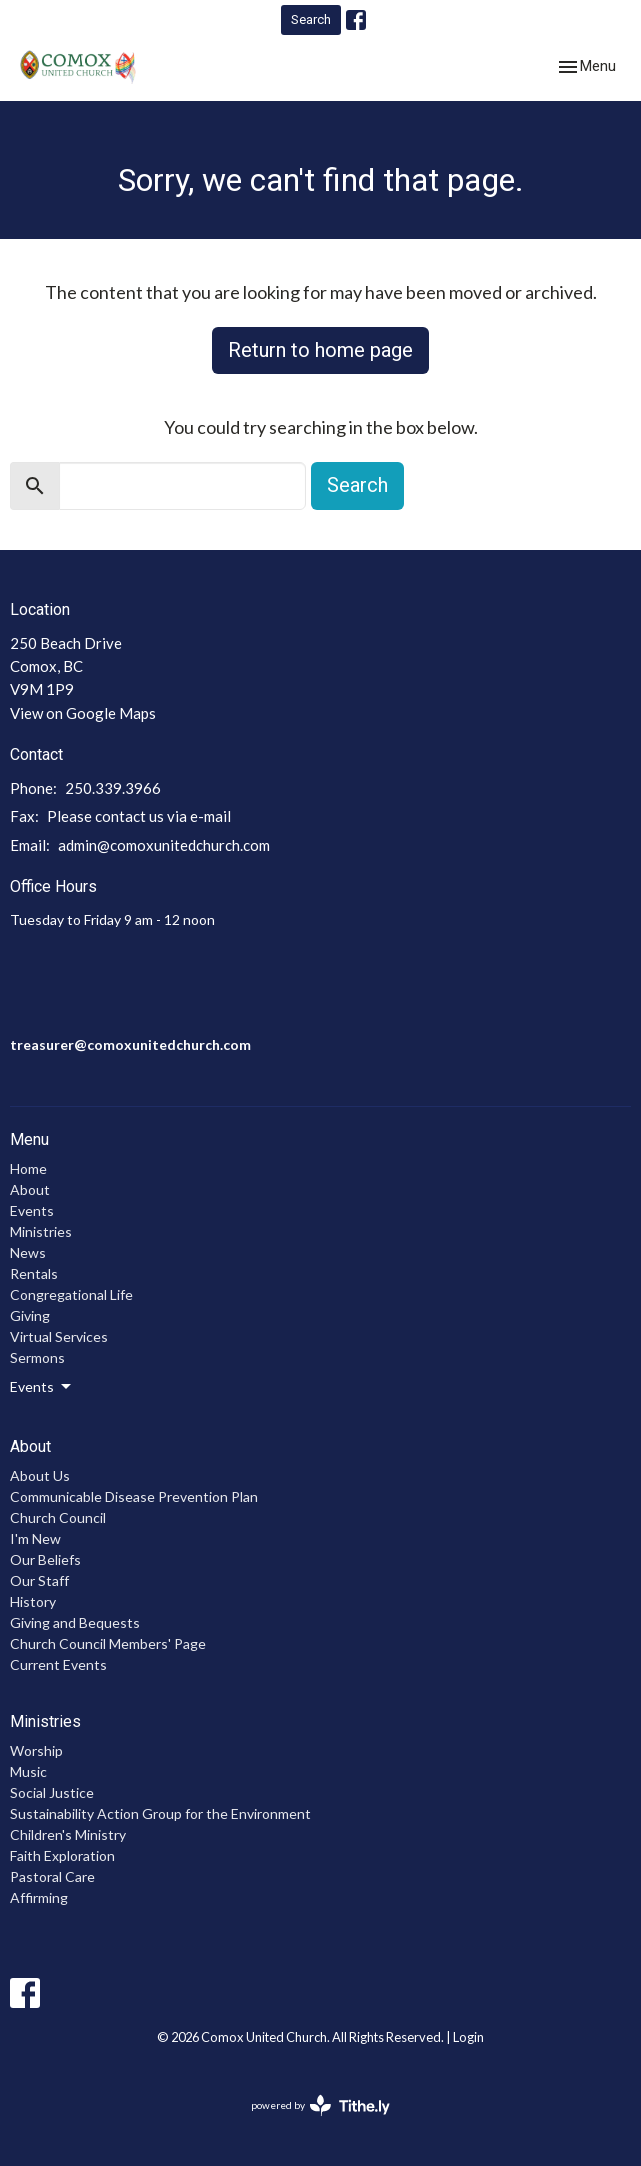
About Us (40, 1475)
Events (32, 1210)
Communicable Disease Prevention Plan (134, 1496)
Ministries (41, 1231)
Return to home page (320, 350)
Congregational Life (71, 1294)
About (30, 1189)
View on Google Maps (83, 713)
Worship (36, 1750)
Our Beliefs (45, 1559)
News (28, 1252)
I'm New (35, 1538)
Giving (30, 1315)
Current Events (58, 1664)
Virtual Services (59, 1336)
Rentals (34, 1273)
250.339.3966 (113, 788)
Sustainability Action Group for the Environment (160, 1813)
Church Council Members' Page (108, 1643)
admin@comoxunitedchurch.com (164, 845)
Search (311, 19)
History (33, 1601)
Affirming (39, 1897)
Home (28, 1168)
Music (28, 1771)
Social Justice (52, 1792)
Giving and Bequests (75, 1622)
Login (468, 2037)
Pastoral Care (52, 1876)
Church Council (58, 1517)
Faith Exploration (62, 1855)
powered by (320, 2105)
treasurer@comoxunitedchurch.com (130, 1044)
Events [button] (42, 1387)
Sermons (37, 1357)
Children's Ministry (68, 1834)
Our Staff (39, 1580)
